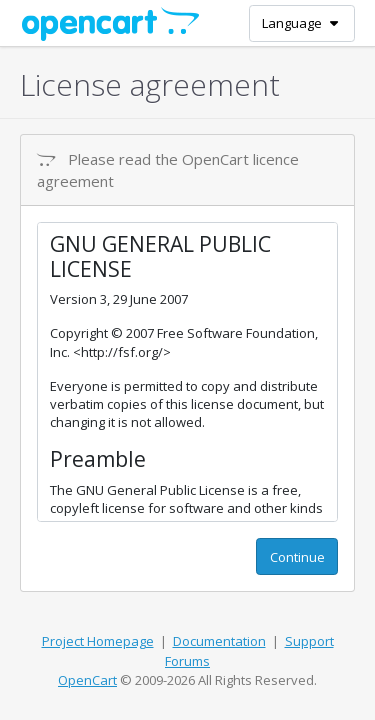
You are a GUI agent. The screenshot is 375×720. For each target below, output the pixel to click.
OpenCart (87, 680)
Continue (297, 557)
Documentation (219, 641)
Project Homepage (98, 641)
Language (301, 23)
